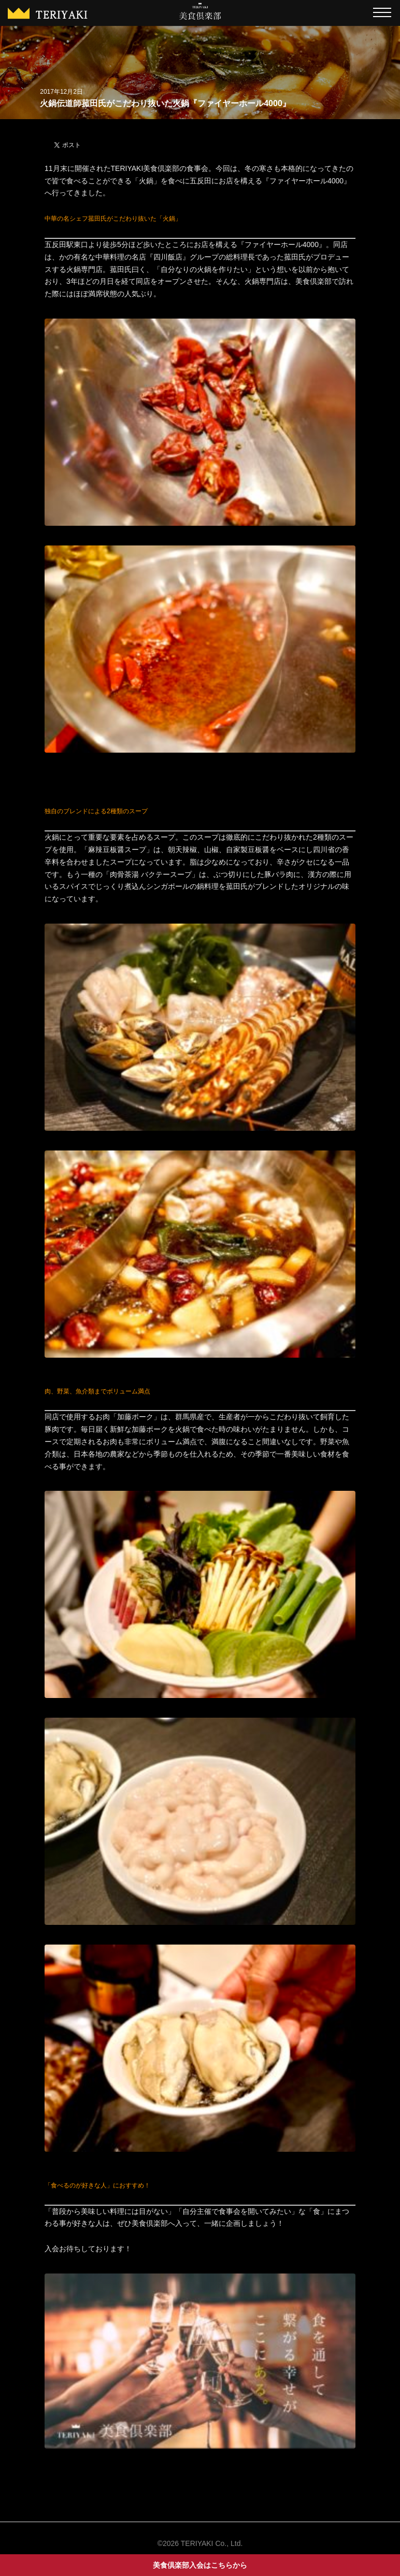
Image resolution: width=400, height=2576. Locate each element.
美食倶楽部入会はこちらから (200, 2565)
